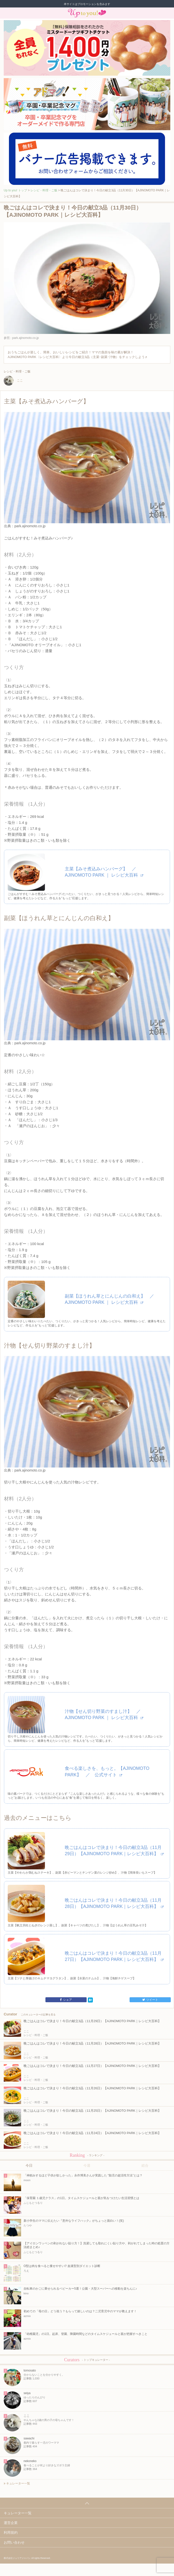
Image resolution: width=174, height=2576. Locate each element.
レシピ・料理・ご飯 (44, 190)
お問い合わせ (14, 2542)
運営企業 (11, 2523)
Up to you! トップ (15, 190)
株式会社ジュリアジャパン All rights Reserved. (27, 2558)
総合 (144, 2165)
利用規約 (11, 2532)
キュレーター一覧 (17, 2483)
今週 (86, 2165)
